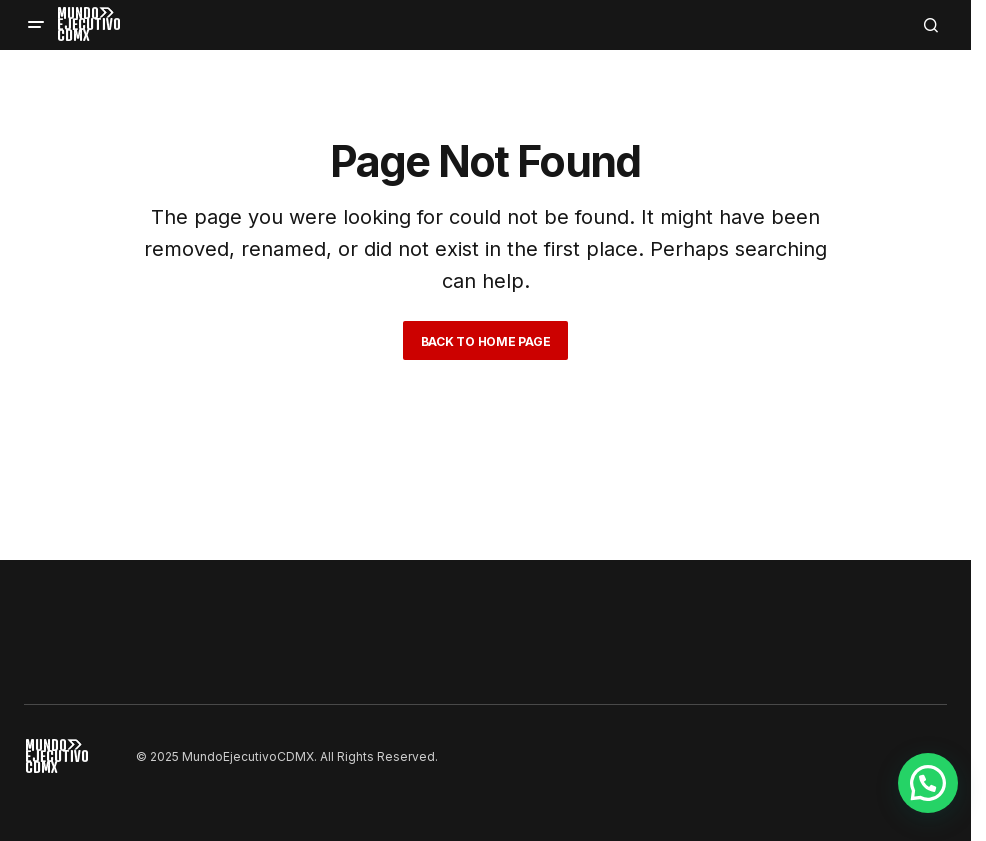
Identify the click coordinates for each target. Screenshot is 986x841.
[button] (36, 25)
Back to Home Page (486, 341)
